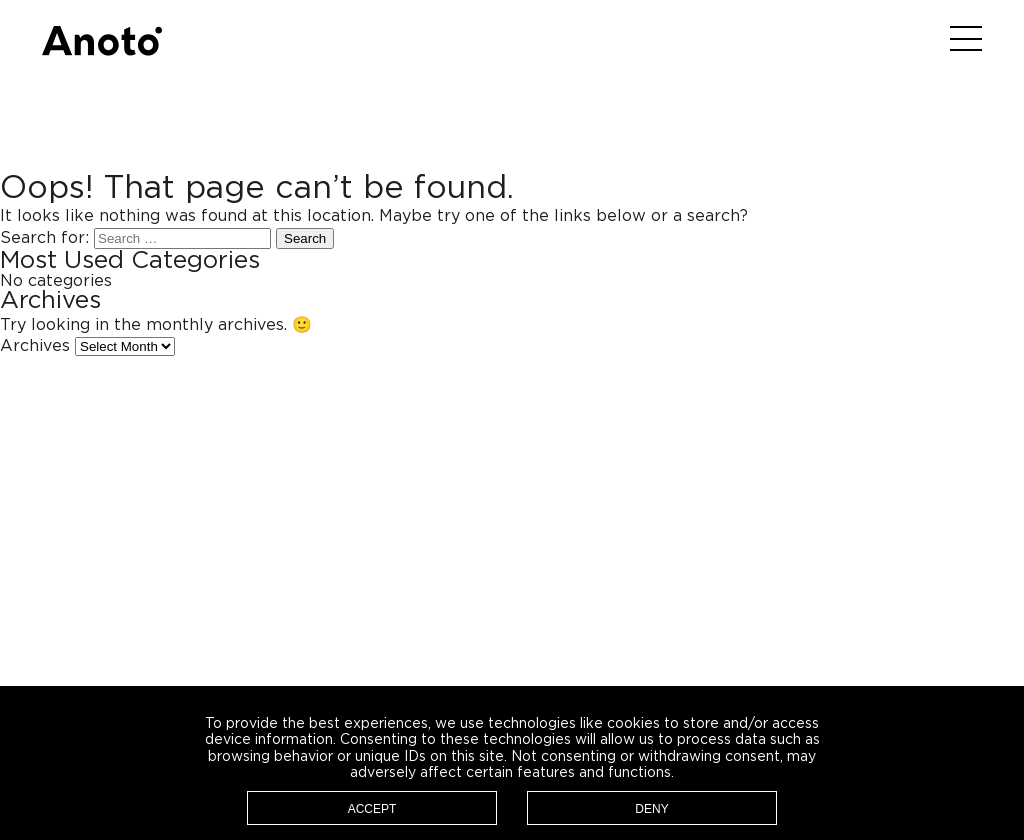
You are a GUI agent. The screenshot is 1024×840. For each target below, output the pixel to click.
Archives (35, 346)
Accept (372, 809)
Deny (651, 809)
